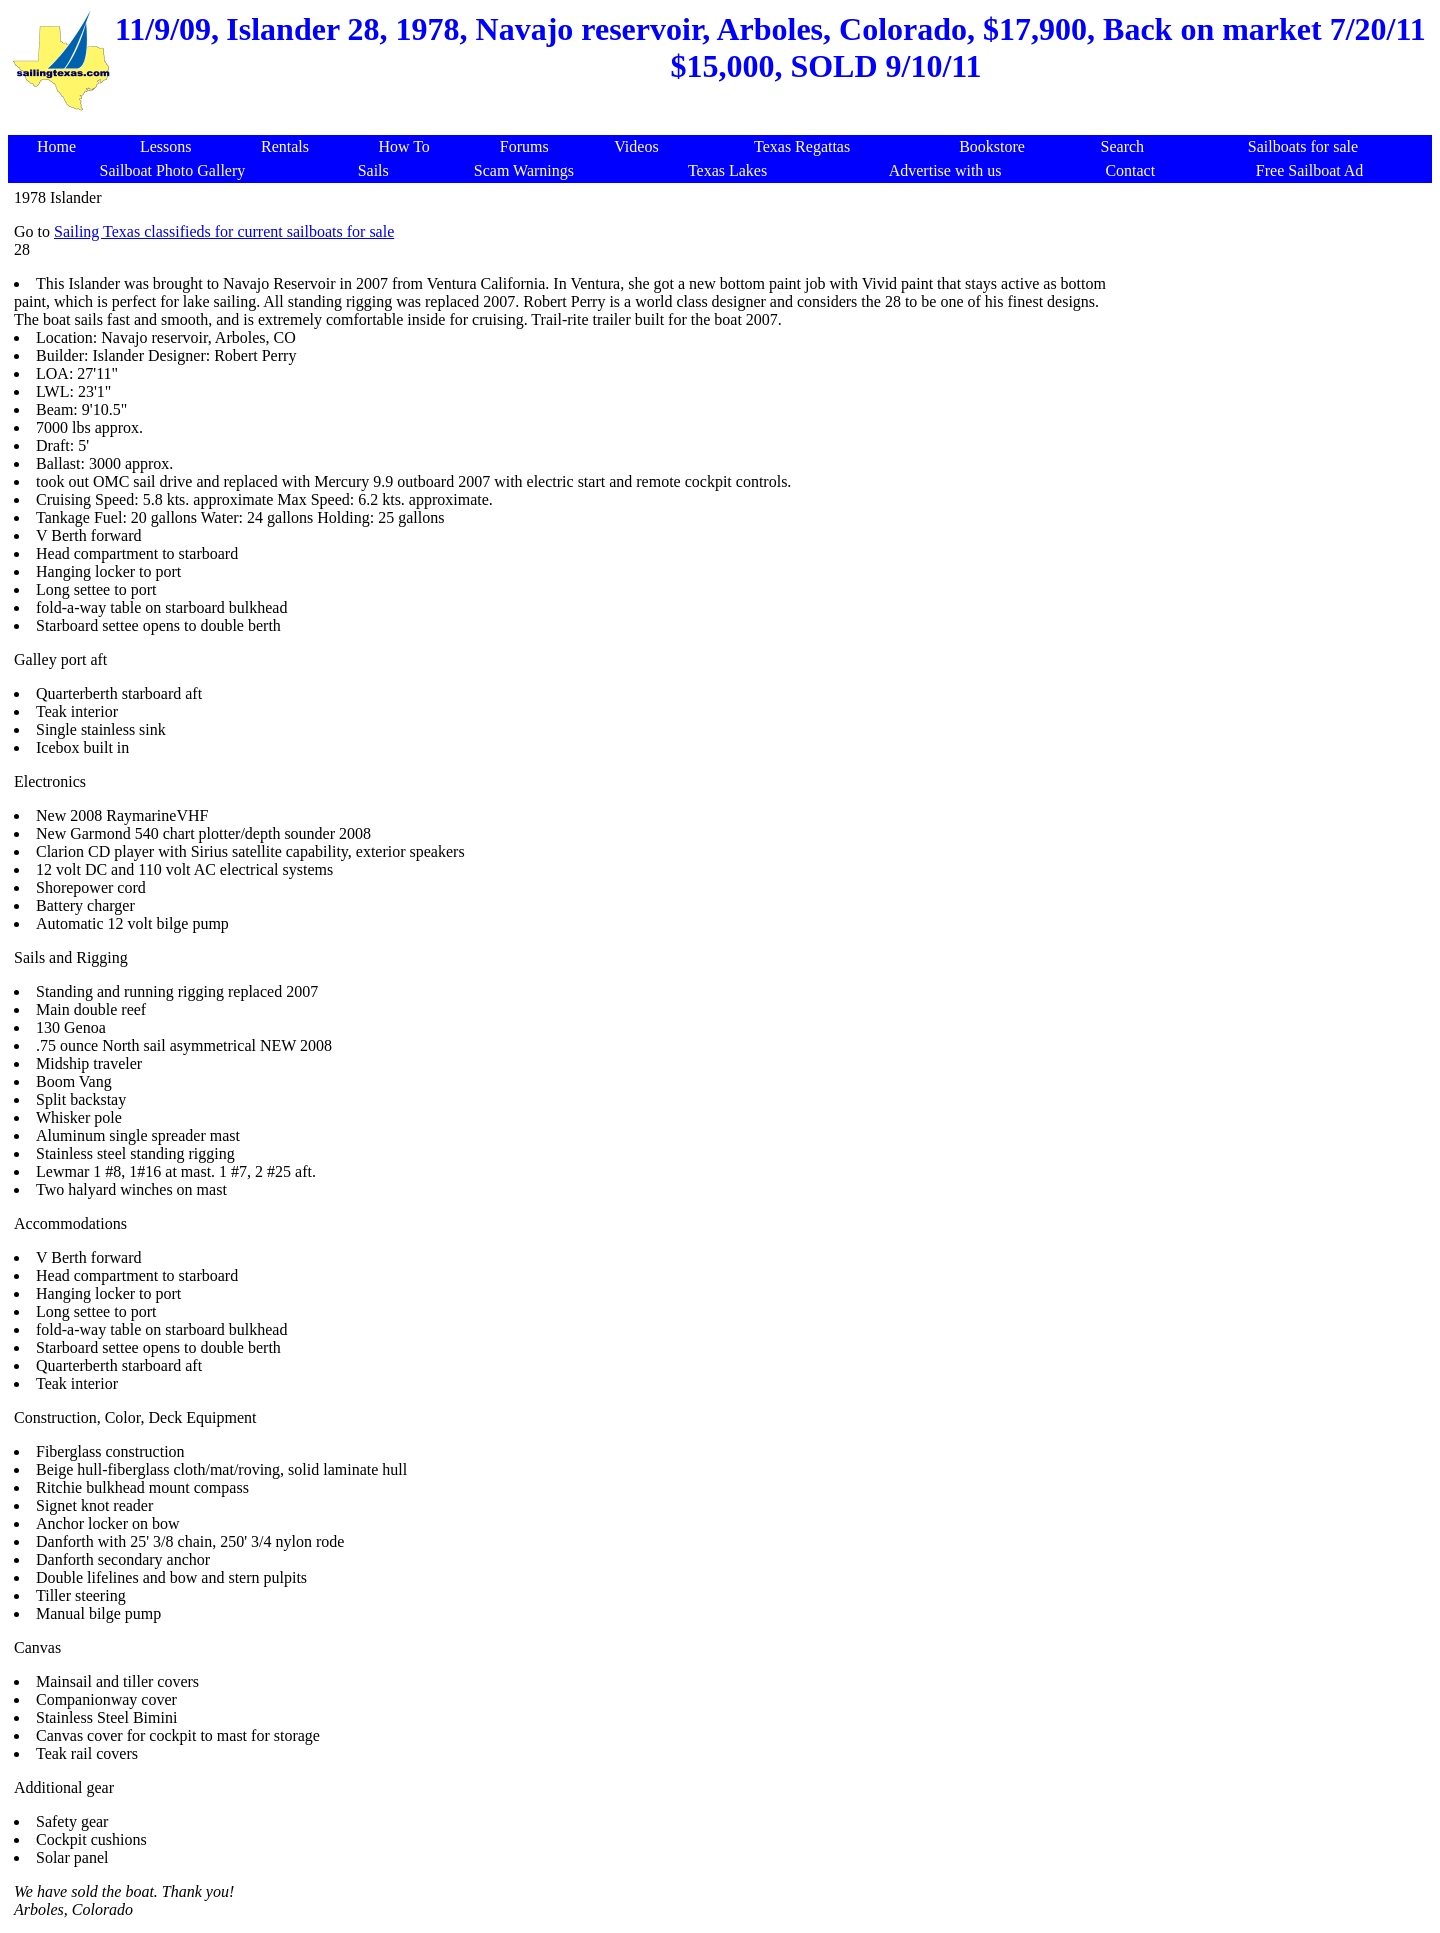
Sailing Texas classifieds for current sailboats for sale (224, 231)
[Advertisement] (724, 124)
